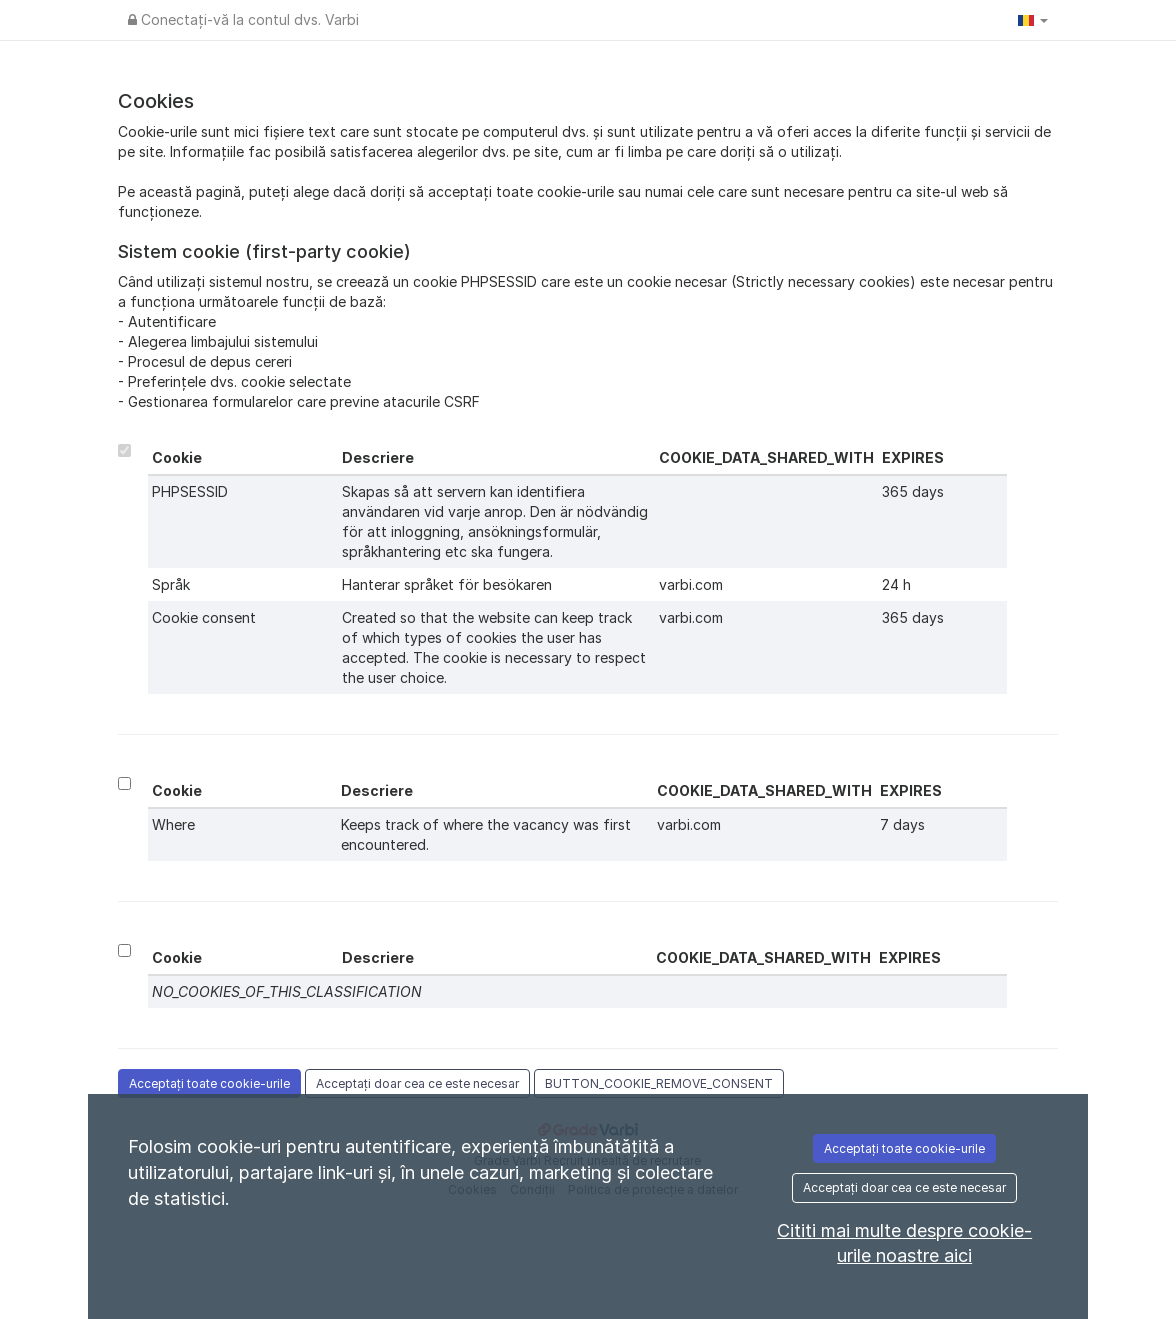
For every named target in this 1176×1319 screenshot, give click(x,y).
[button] (1033, 20)
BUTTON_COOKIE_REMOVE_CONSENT (659, 1083)
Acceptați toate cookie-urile (209, 1083)
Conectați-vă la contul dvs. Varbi (243, 19)
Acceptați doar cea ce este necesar (417, 1083)
